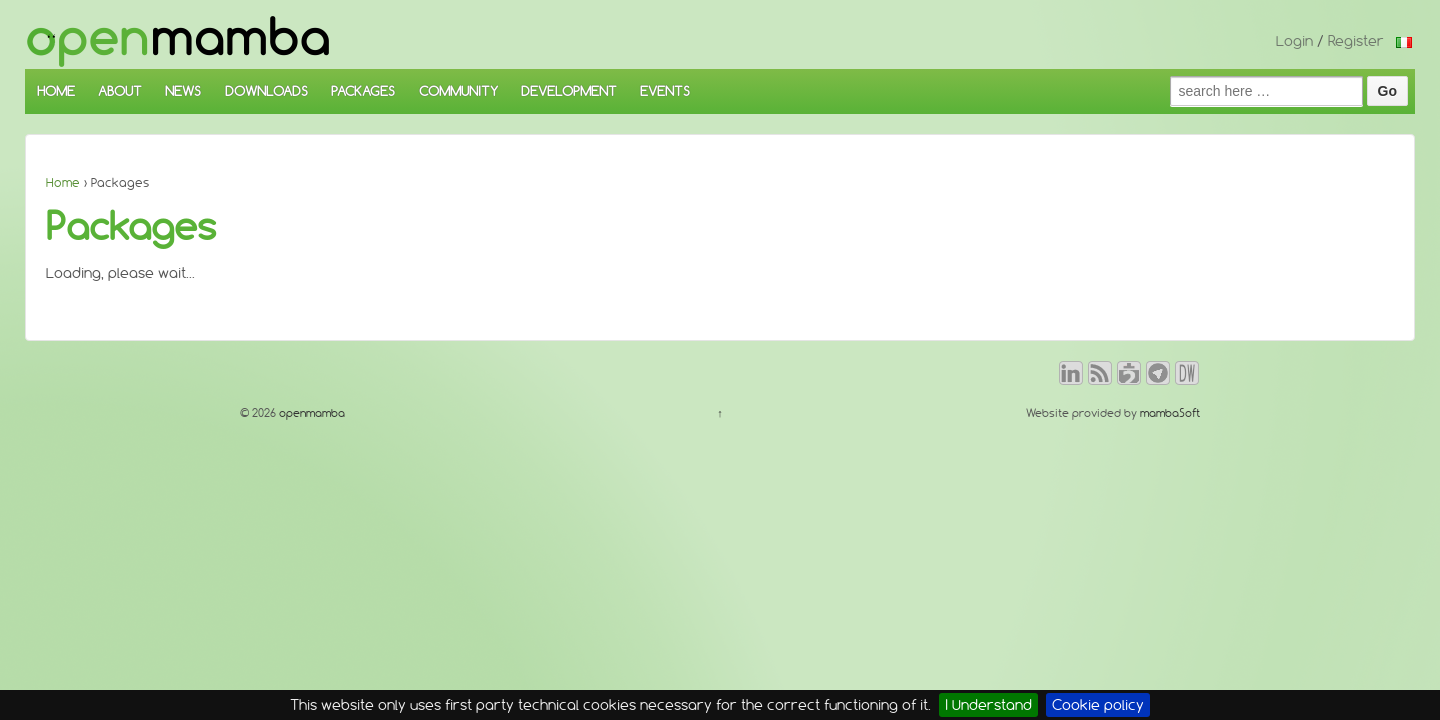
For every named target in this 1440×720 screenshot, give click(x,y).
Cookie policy (1098, 705)
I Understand (988, 705)
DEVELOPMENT (569, 91)
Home (63, 182)
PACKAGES (363, 91)
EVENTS (665, 91)
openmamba (310, 413)
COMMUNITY (458, 91)
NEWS (183, 91)
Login (1294, 41)
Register (1356, 41)
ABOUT (120, 91)
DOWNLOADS (266, 91)
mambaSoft (1170, 413)
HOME (56, 91)
